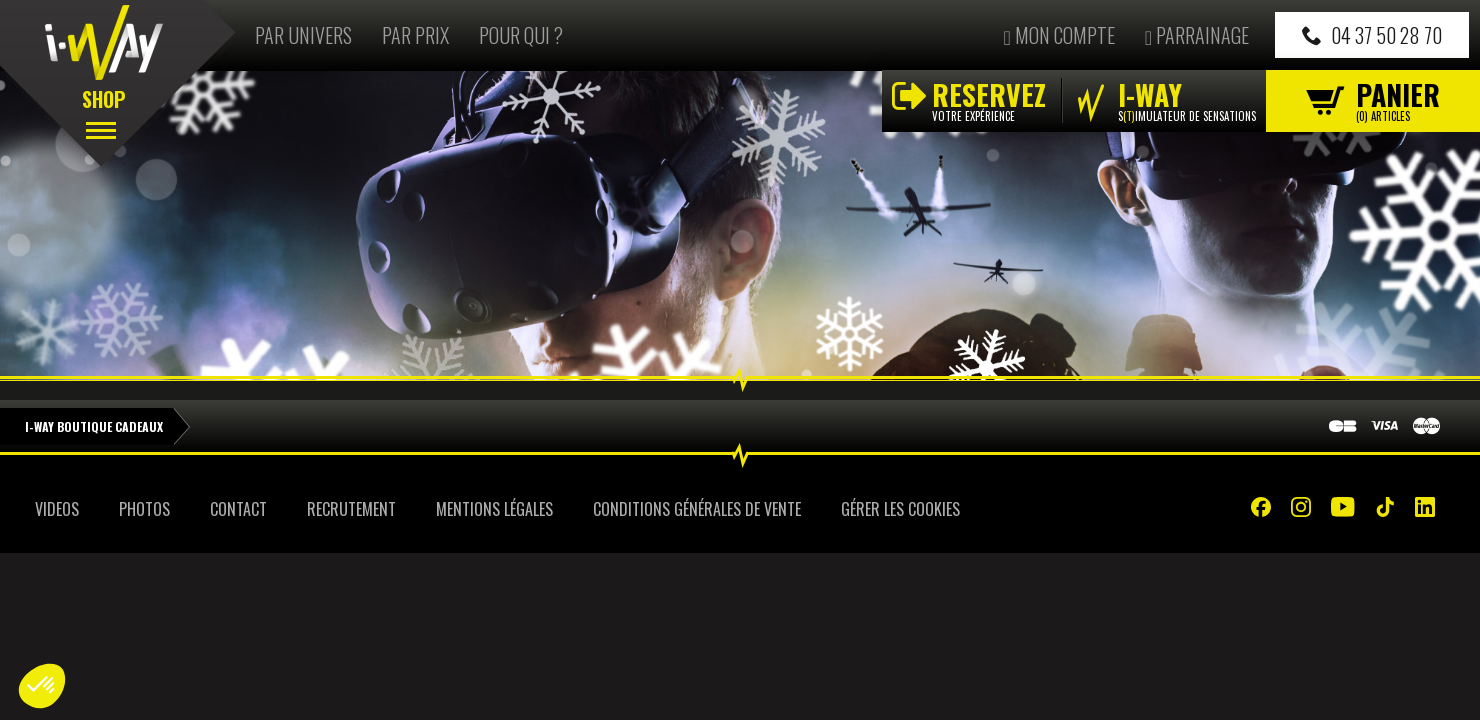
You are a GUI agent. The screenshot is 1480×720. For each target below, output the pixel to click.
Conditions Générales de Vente (697, 509)
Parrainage (1197, 35)
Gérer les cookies (900, 509)
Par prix (415, 35)
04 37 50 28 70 (1372, 35)
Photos (144, 509)
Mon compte (1058, 35)
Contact (238, 509)
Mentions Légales (494, 509)
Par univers (303, 35)
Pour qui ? (521, 35)
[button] (42, 686)
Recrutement (351, 509)
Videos (57, 509)
